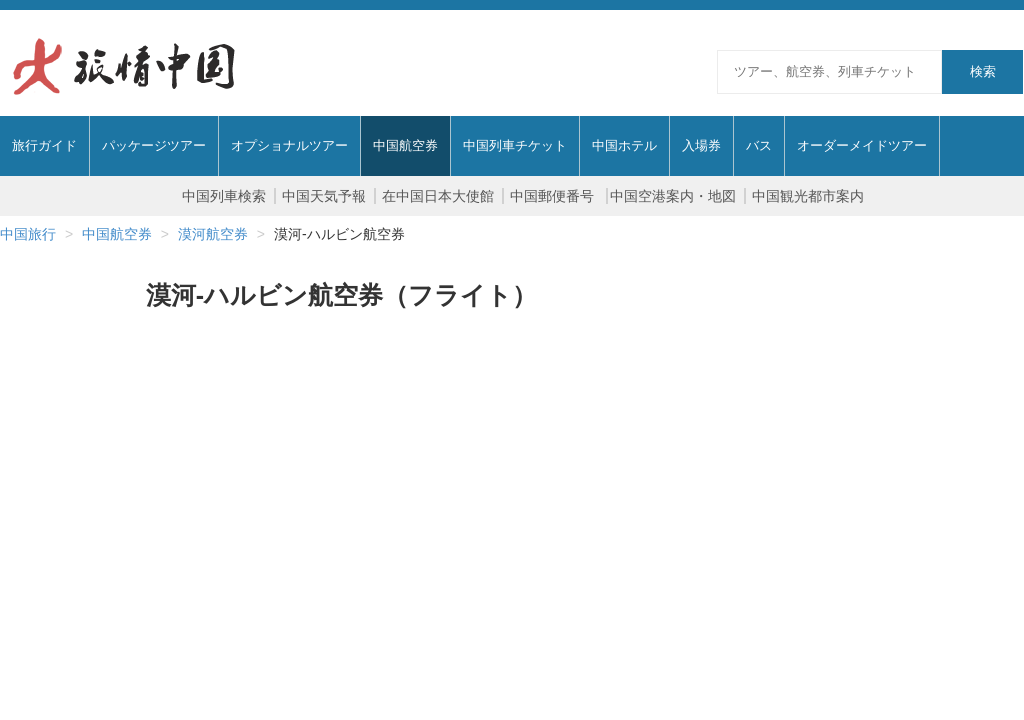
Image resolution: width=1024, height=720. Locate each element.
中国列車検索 (224, 196)
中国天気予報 (324, 196)
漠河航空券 (213, 234)
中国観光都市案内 (808, 196)
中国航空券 (117, 234)
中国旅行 (28, 234)
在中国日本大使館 (438, 196)
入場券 (701, 145)
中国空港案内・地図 (673, 196)
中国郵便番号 (554, 196)
